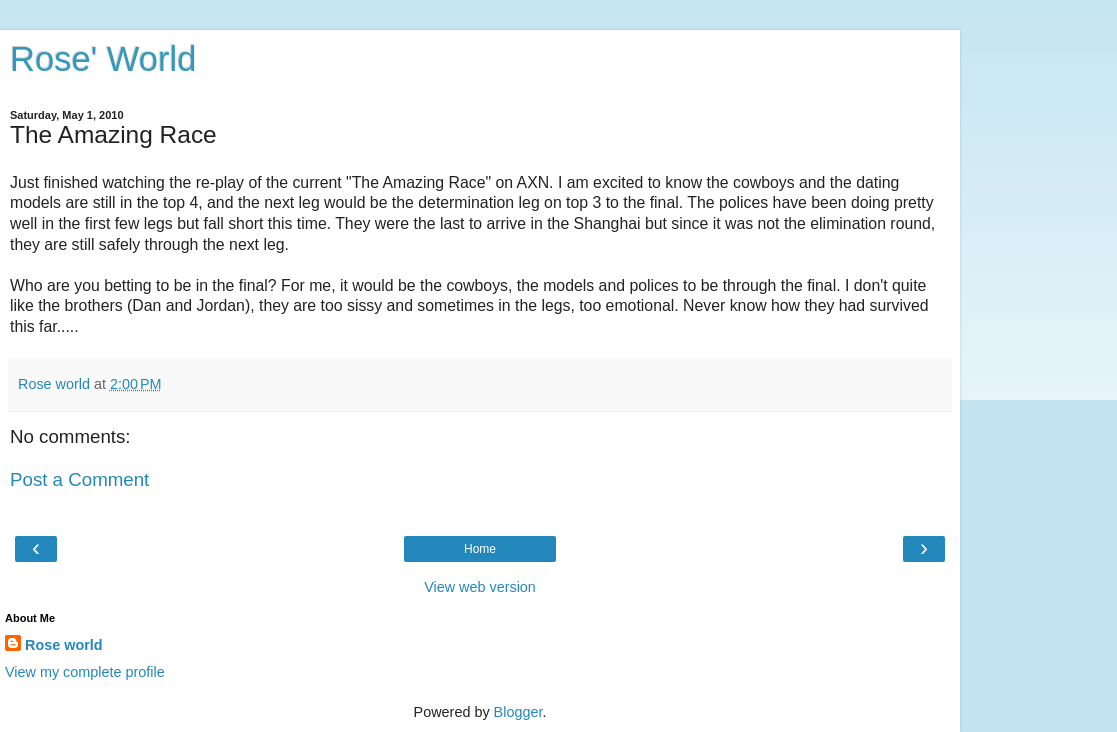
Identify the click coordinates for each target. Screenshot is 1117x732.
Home (480, 549)
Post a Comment (79, 479)
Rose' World (103, 59)
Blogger (518, 712)
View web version (480, 587)
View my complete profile (85, 672)
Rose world (64, 645)
